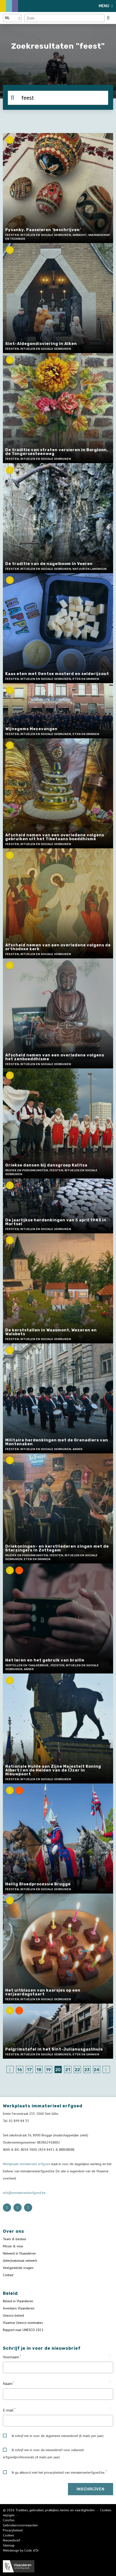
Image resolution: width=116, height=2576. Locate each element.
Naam (7, 2383)
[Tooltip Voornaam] (110, 2355)
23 (87, 2069)
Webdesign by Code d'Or (21, 2550)
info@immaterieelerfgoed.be (24, 2193)
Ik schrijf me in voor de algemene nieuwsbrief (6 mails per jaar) (53, 2436)
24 (96, 2069)
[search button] (108, 17)
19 (48, 2069)
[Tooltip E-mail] (110, 2408)
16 (19, 2069)
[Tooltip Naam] (110, 2382)
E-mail (8, 2410)
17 (29, 2069)
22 (77, 2069)
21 (67, 2069)
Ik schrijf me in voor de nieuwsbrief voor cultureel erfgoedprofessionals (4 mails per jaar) (43, 2453)
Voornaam (11, 2357)
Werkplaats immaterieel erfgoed (27, 2164)
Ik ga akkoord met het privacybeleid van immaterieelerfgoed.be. (54, 2472)
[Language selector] (12, 18)
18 (38, 2069)
